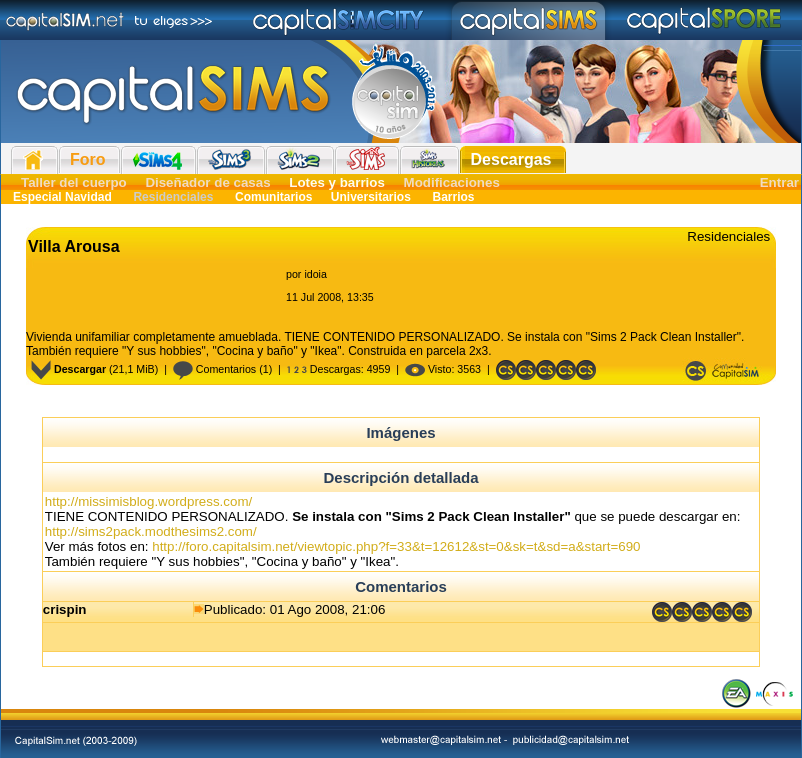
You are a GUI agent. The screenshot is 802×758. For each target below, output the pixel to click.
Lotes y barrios (337, 182)
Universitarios (371, 197)
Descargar (68, 369)
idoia (315, 274)
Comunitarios (274, 197)
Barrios (451, 197)
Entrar (779, 182)
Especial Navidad (62, 197)
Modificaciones (452, 182)
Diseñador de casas (207, 182)
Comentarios (214, 369)
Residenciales (173, 197)
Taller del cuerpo (74, 182)
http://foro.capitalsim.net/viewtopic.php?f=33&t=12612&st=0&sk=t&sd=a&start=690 (396, 546)
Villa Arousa (74, 246)
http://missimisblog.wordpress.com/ (148, 501)
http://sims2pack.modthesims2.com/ (151, 531)
